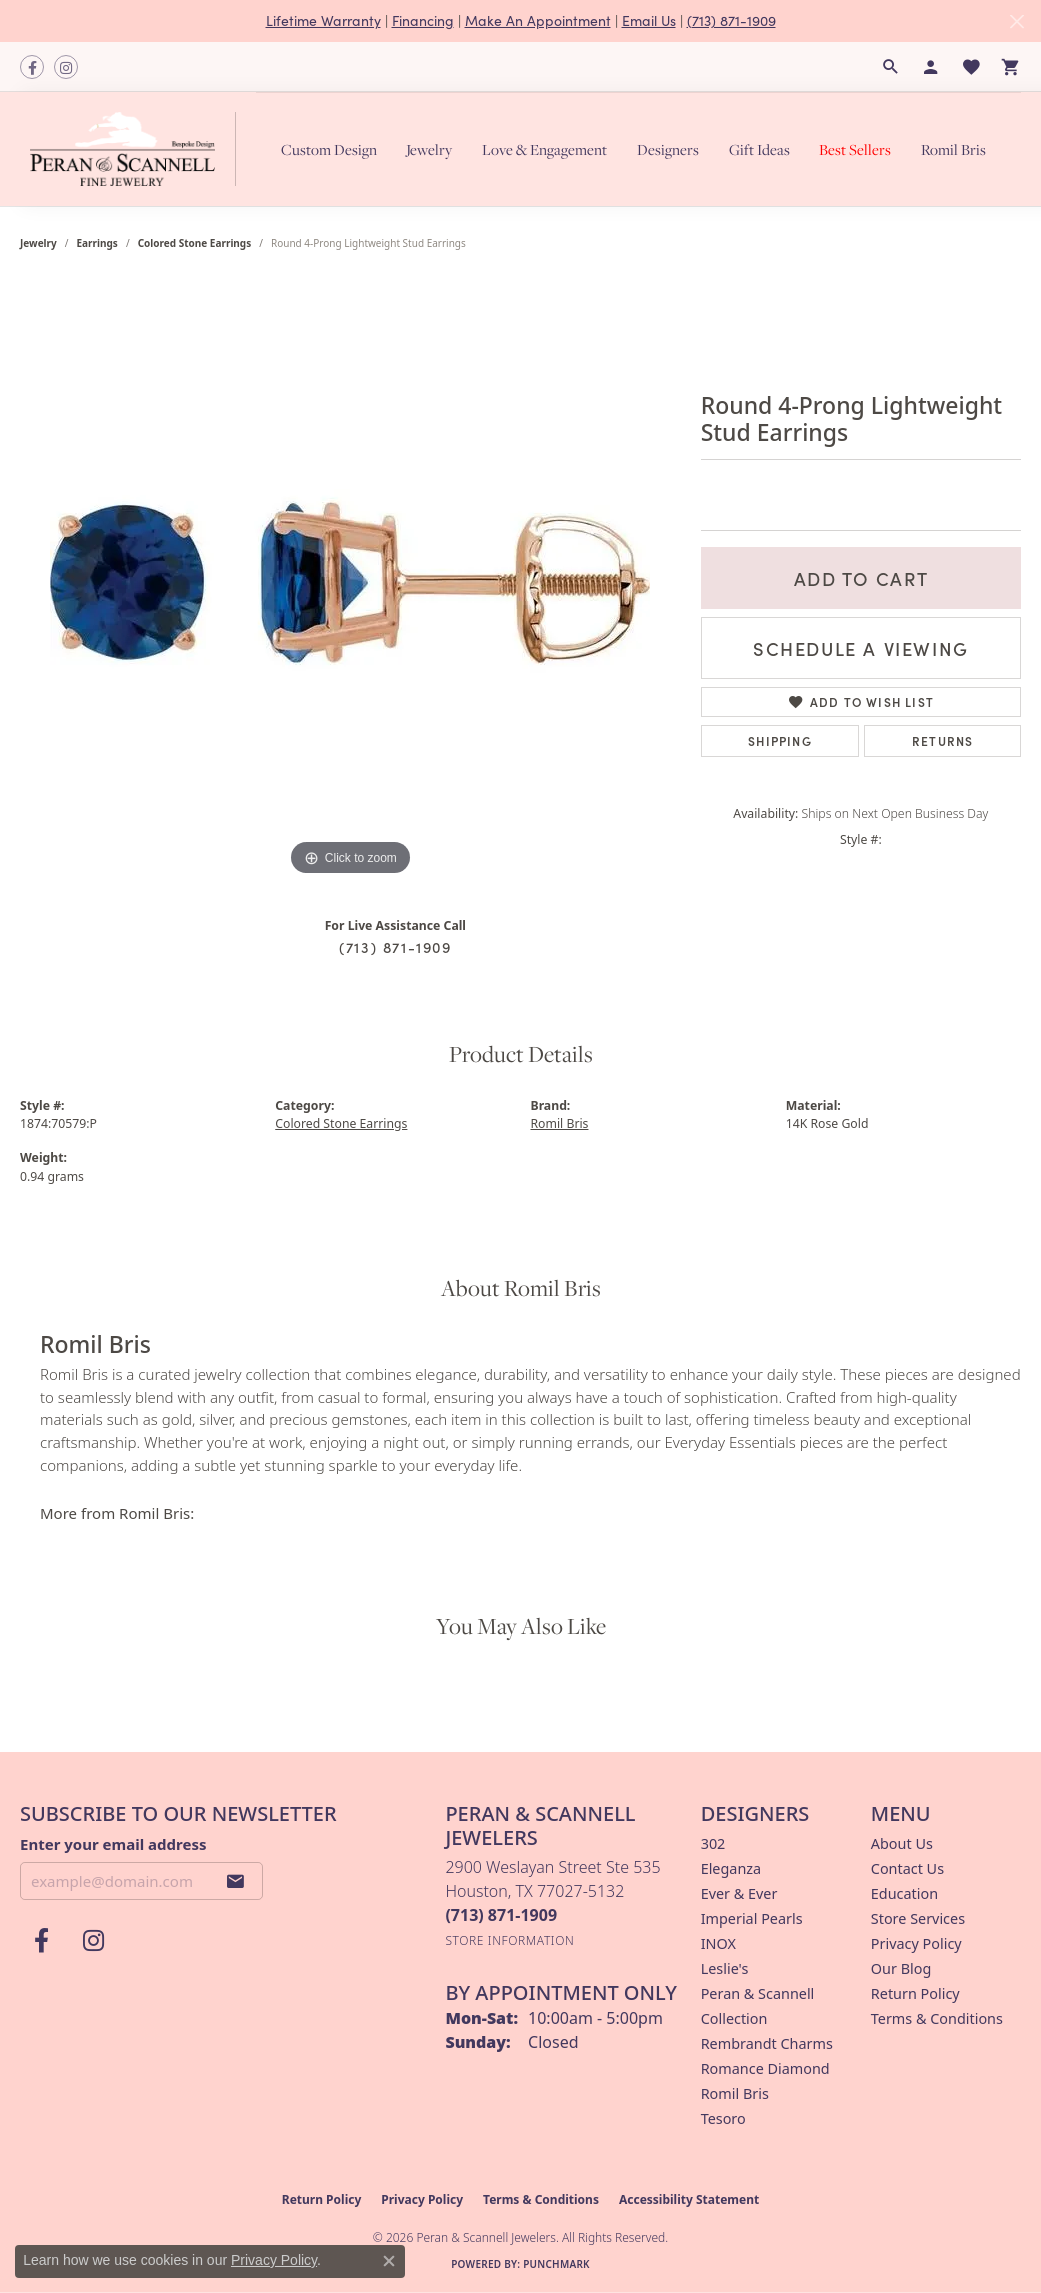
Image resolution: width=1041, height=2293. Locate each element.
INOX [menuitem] (718, 1943)
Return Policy (915, 1993)
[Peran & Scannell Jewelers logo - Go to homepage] (138, 149)
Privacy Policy (916, 1943)
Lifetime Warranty (323, 20)
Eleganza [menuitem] (731, 1868)
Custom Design (329, 149)
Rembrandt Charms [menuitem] (767, 2043)
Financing (423, 20)
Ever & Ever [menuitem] (739, 1893)
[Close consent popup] (389, 2261)
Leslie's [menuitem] (725, 1968)
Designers (668, 149)
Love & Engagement (544, 149)
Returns (942, 740)
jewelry (38, 243)
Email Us (649, 20)
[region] (350, 581)
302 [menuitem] (713, 1843)
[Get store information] (509, 1940)
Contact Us (907, 1868)
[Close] (1016, 21)
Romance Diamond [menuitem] (765, 2068)
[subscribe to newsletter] (236, 1881)
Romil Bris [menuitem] (735, 2093)
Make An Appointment (538, 20)
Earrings (97, 243)
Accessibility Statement (689, 2199)
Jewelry (429, 149)
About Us (902, 1843)
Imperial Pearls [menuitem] (752, 1918)
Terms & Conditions (937, 2018)
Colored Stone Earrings (195, 243)
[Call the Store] (501, 1915)
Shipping (780, 740)
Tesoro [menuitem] (723, 2118)
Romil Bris (953, 149)
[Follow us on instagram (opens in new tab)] (66, 67)
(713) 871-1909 (731, 20)
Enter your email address (113, 1844)
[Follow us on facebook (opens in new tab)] (32, 67)
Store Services (918, 1918)
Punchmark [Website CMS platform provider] (556, 2264)
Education (904, 1893)
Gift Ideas (759, 149)
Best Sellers (855, 149)
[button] (891, 67)
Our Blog (901, 1968)
